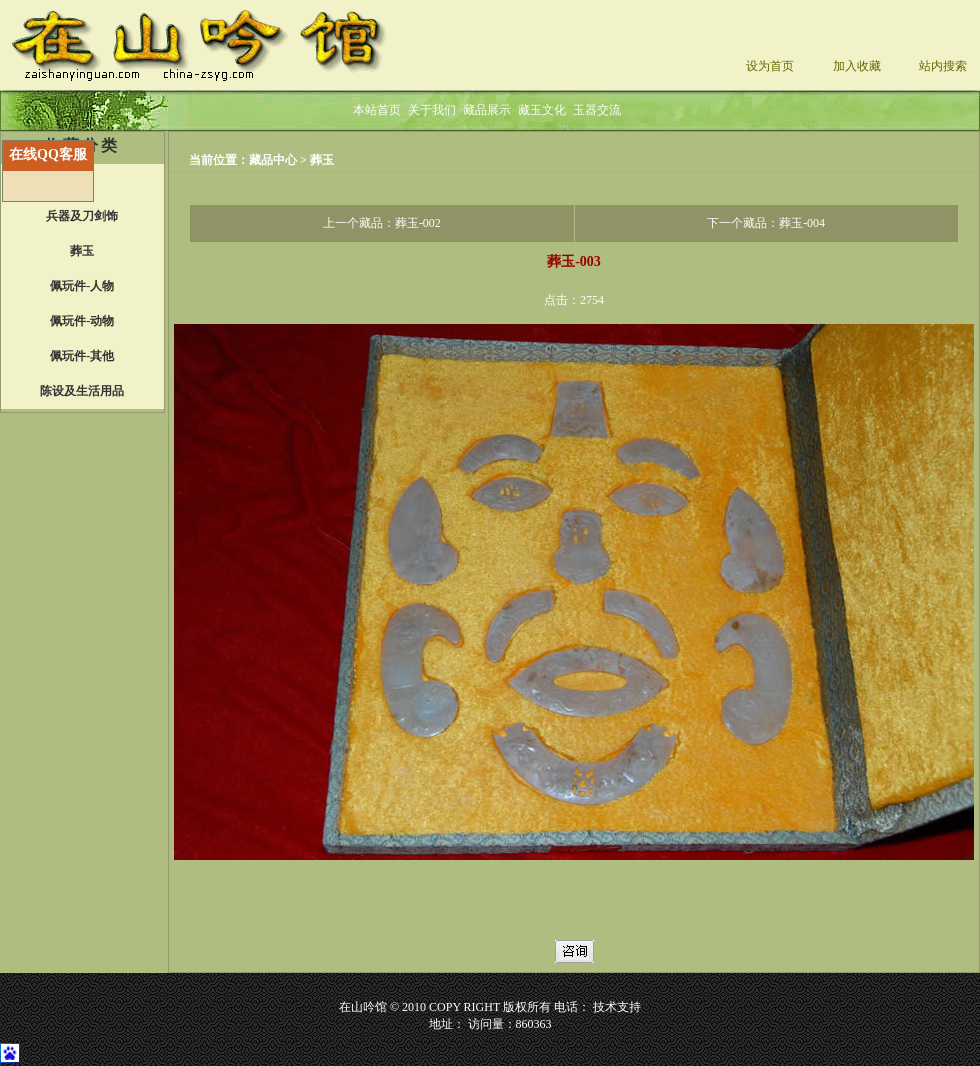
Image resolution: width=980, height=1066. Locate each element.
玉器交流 (597, 110)
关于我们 (432, 110)
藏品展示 (487, 110)
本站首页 (377, 110)
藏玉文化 (542, 110)
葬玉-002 (418, 223)
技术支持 (617, 1007)
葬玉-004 (802, 223)
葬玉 (322, 160)
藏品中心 (274, 160)
